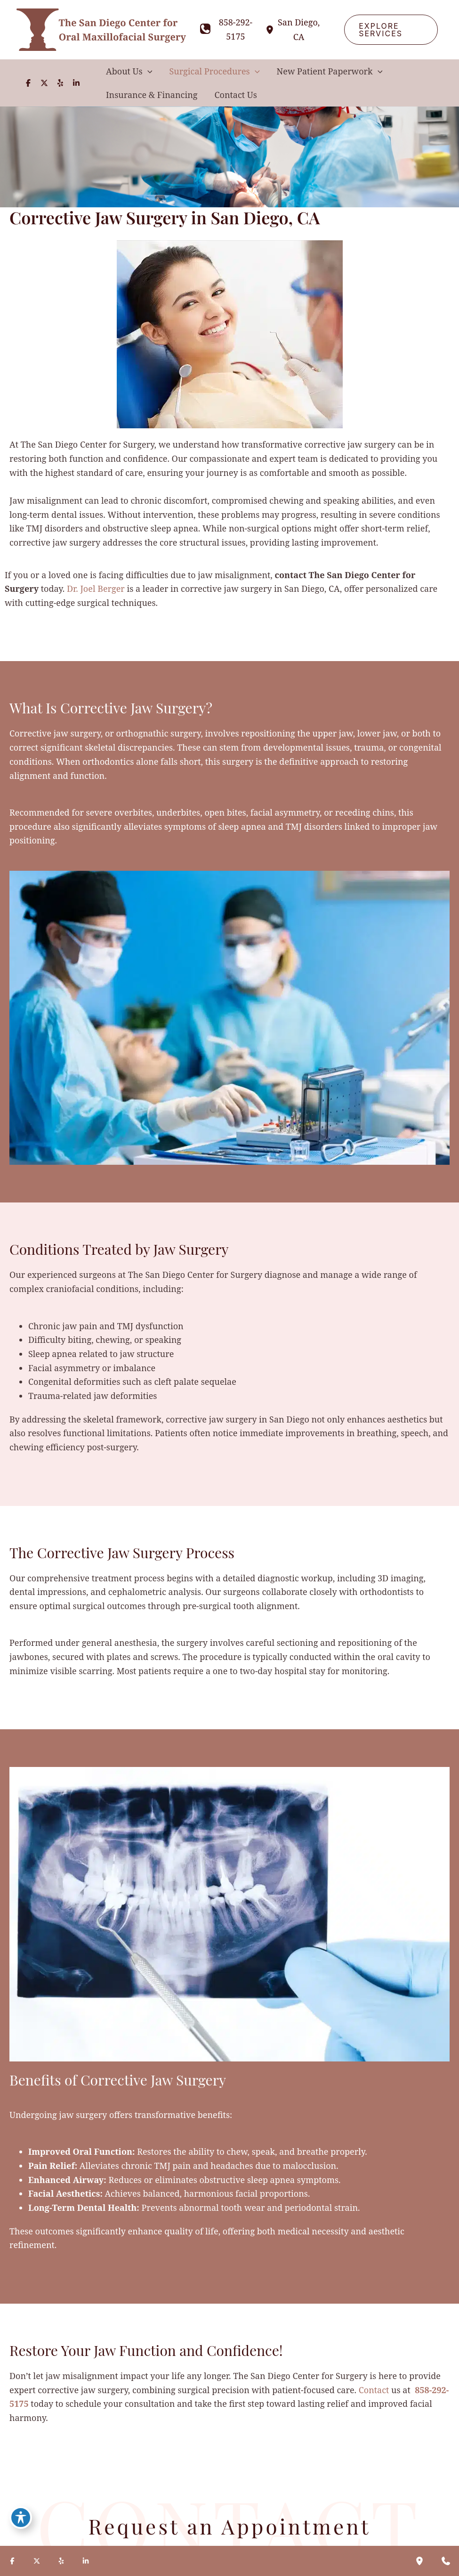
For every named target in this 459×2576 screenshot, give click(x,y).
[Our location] (419, 2561)
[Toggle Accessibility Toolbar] (20, 2517)
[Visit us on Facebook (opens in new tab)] (28, 83)
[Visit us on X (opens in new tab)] (44, 83)
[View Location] (271, 29)
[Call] (228, 29)
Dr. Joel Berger (96, 588)
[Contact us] (446, 2561)
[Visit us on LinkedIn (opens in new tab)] (76, 83)
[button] (391, 30)
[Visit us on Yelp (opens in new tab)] (60, 83)
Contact (374, 2390)
